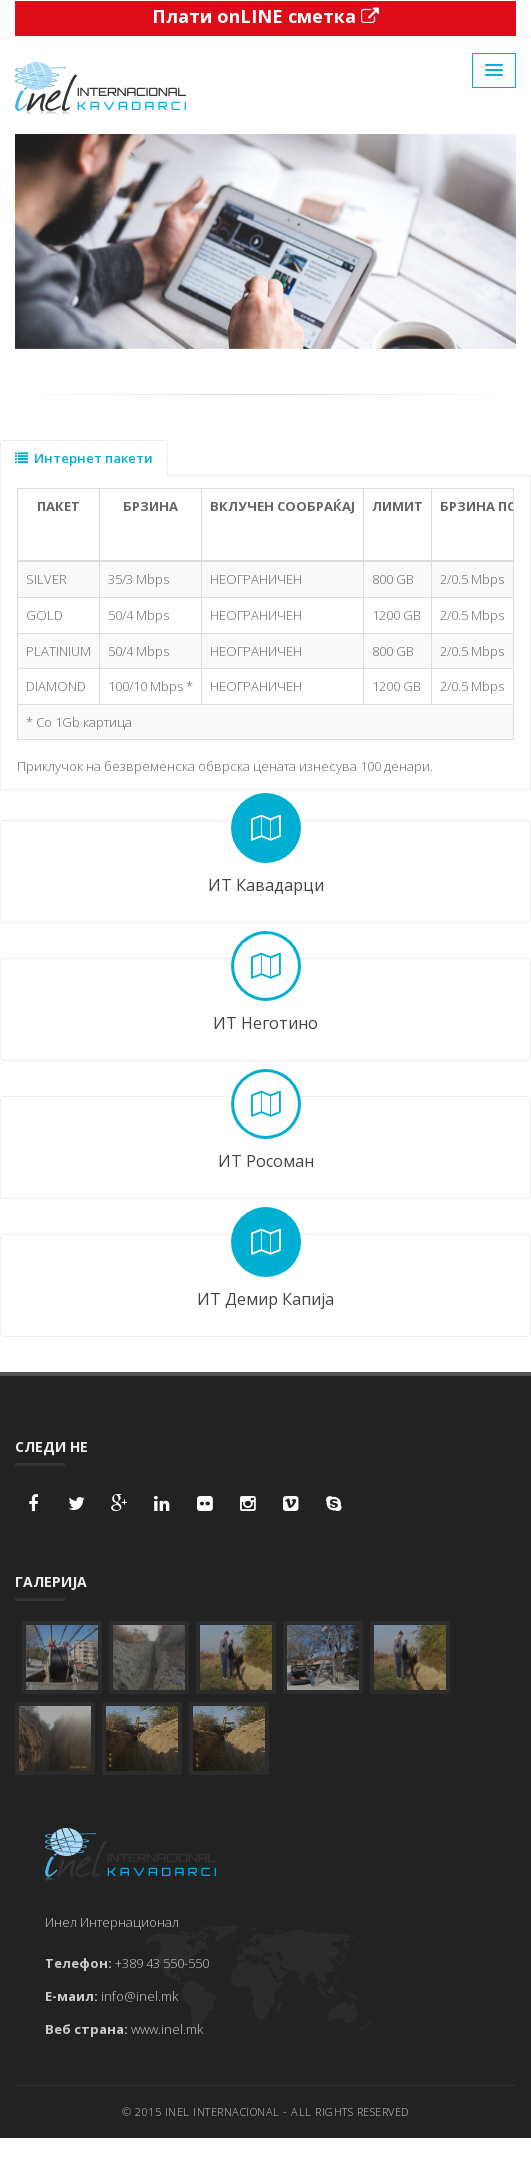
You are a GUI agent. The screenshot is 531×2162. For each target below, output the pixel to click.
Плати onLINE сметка (265, 16)
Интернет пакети (84, 458)
